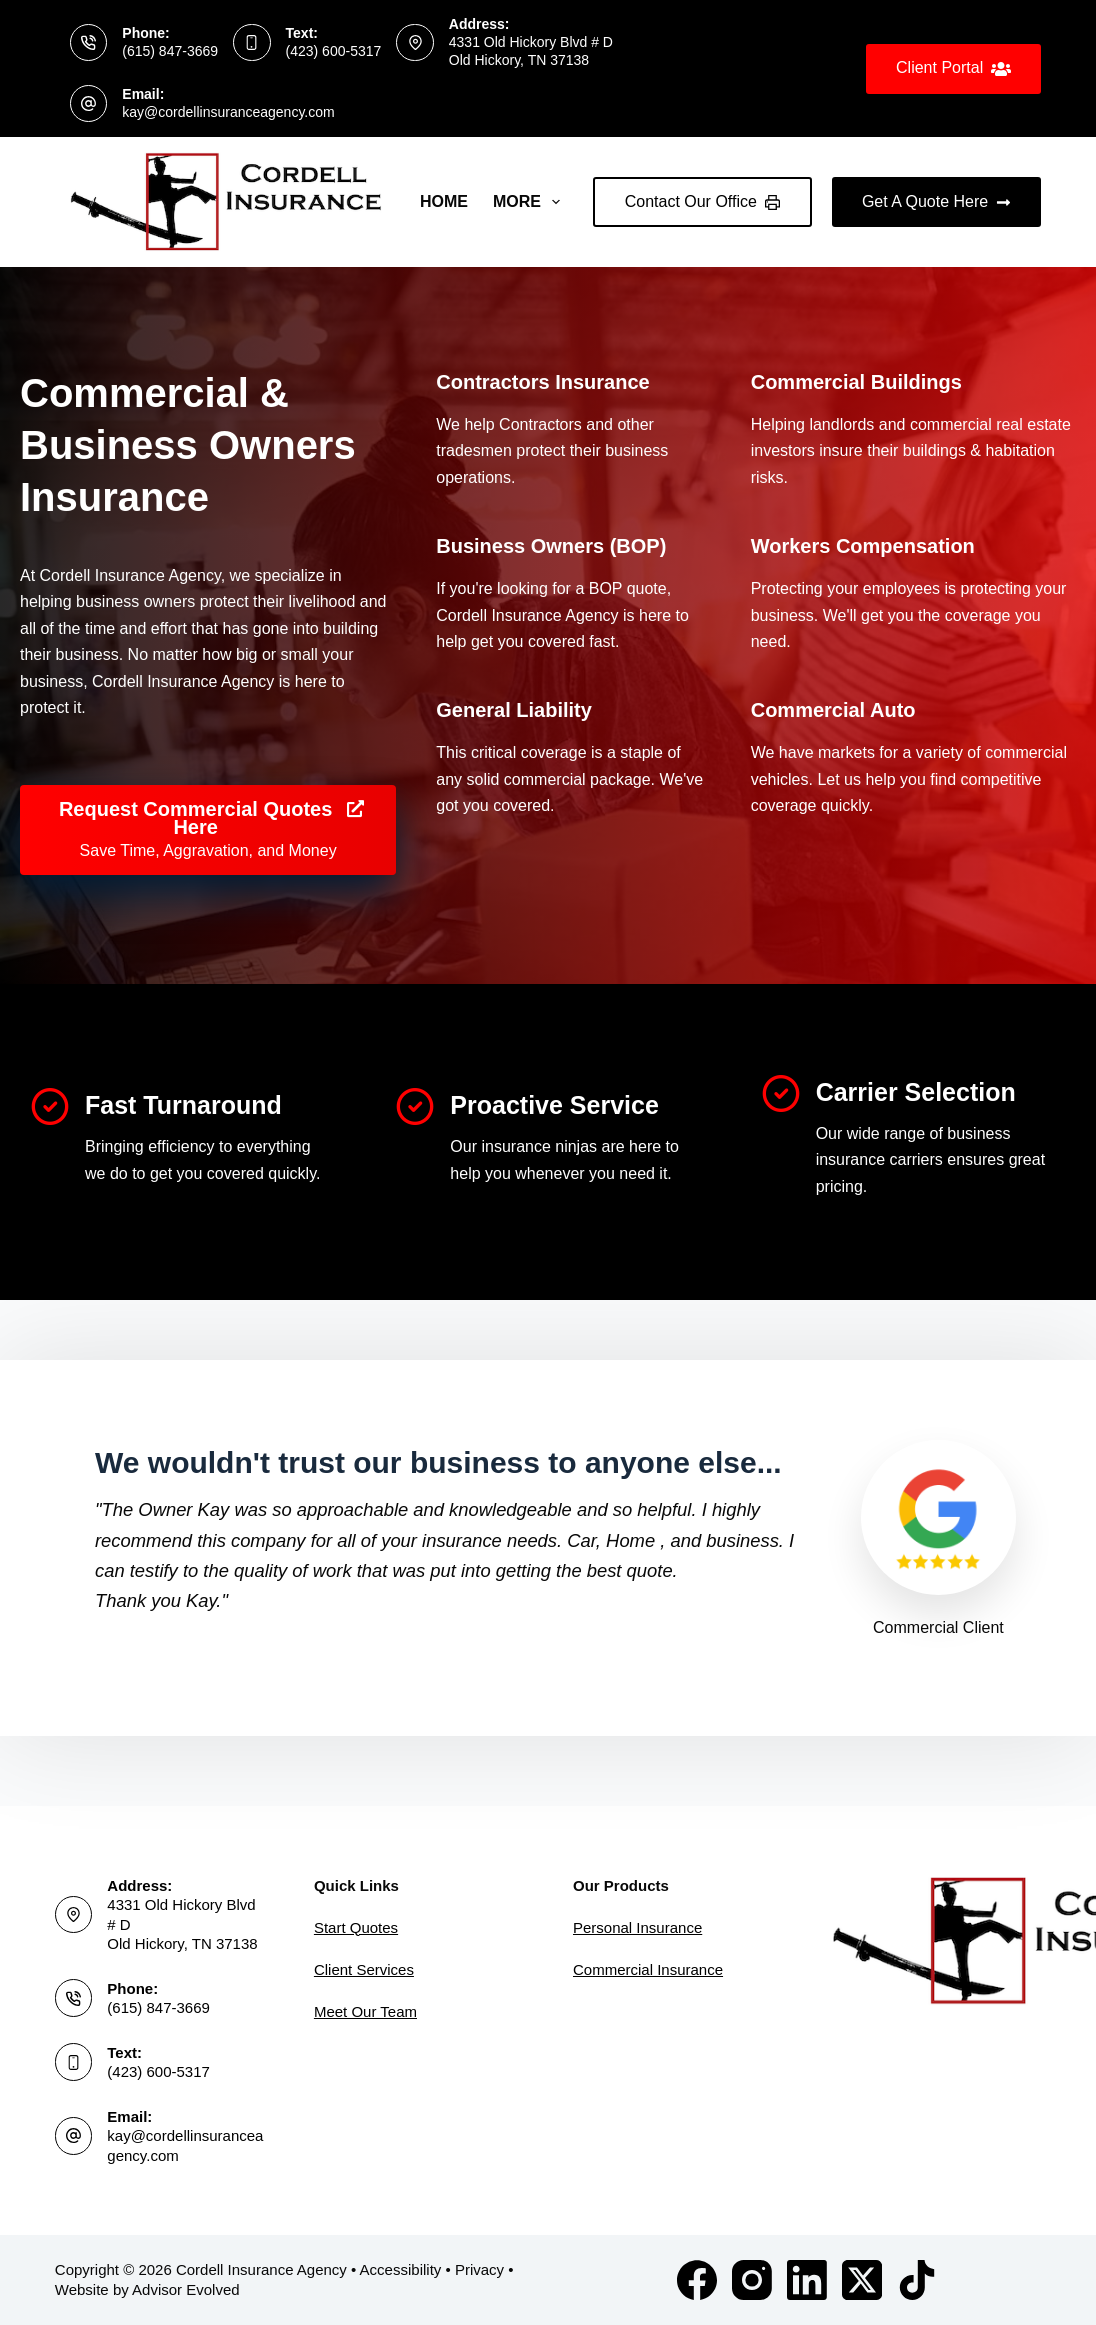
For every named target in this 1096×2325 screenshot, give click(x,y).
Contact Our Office (702, 201)
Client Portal (953, 69)
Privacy (479, 2269)
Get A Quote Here (936, 201)
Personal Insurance (637, 1927)
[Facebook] (697, 2280)
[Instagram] (752, 2280)
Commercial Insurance (648, 1969)
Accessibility (401, 2269)
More (530, 202)
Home (444, 201)
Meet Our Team (365, 2011)
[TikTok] (917, 2280)
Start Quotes (356, 1927)
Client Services (364, 1969)
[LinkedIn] (807, 2280)
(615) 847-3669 (170, 51)
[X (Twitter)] (862, 2280)
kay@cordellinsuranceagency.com (228, 112)
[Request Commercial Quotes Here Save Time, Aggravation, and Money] (208, 835)
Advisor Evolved (186, 2289)
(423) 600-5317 (334, 51)
